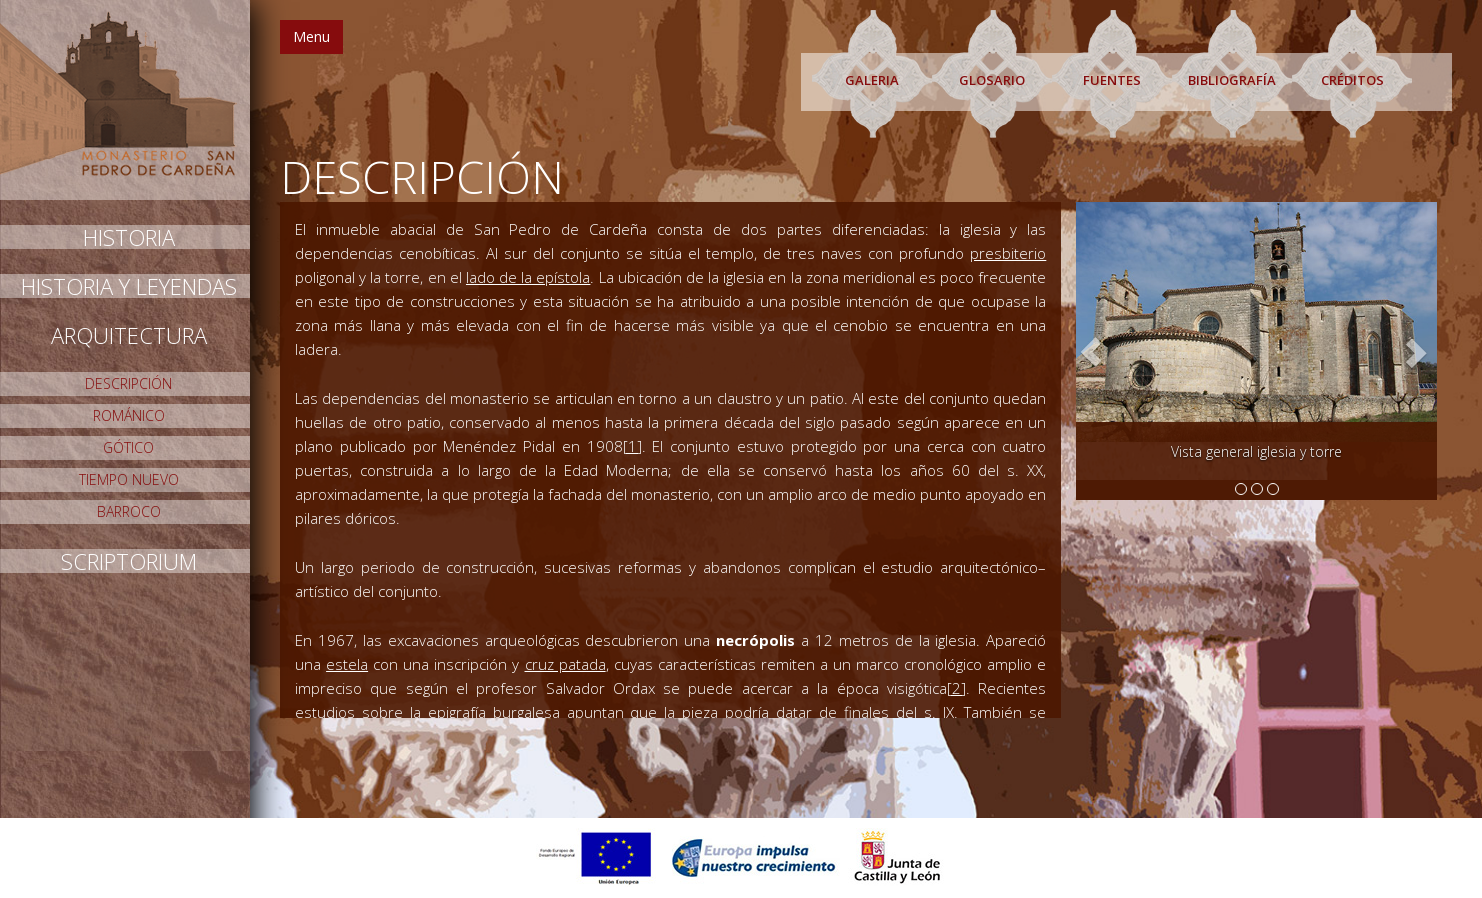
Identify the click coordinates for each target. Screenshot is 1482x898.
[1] (632, 446)
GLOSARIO (992, 80)
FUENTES (1112, 80)
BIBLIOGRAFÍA (1232, 80)
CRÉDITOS (1352, 80)
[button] (1090, 352)
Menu (311, 36)
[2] (956, 688)
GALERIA (872, 80)
